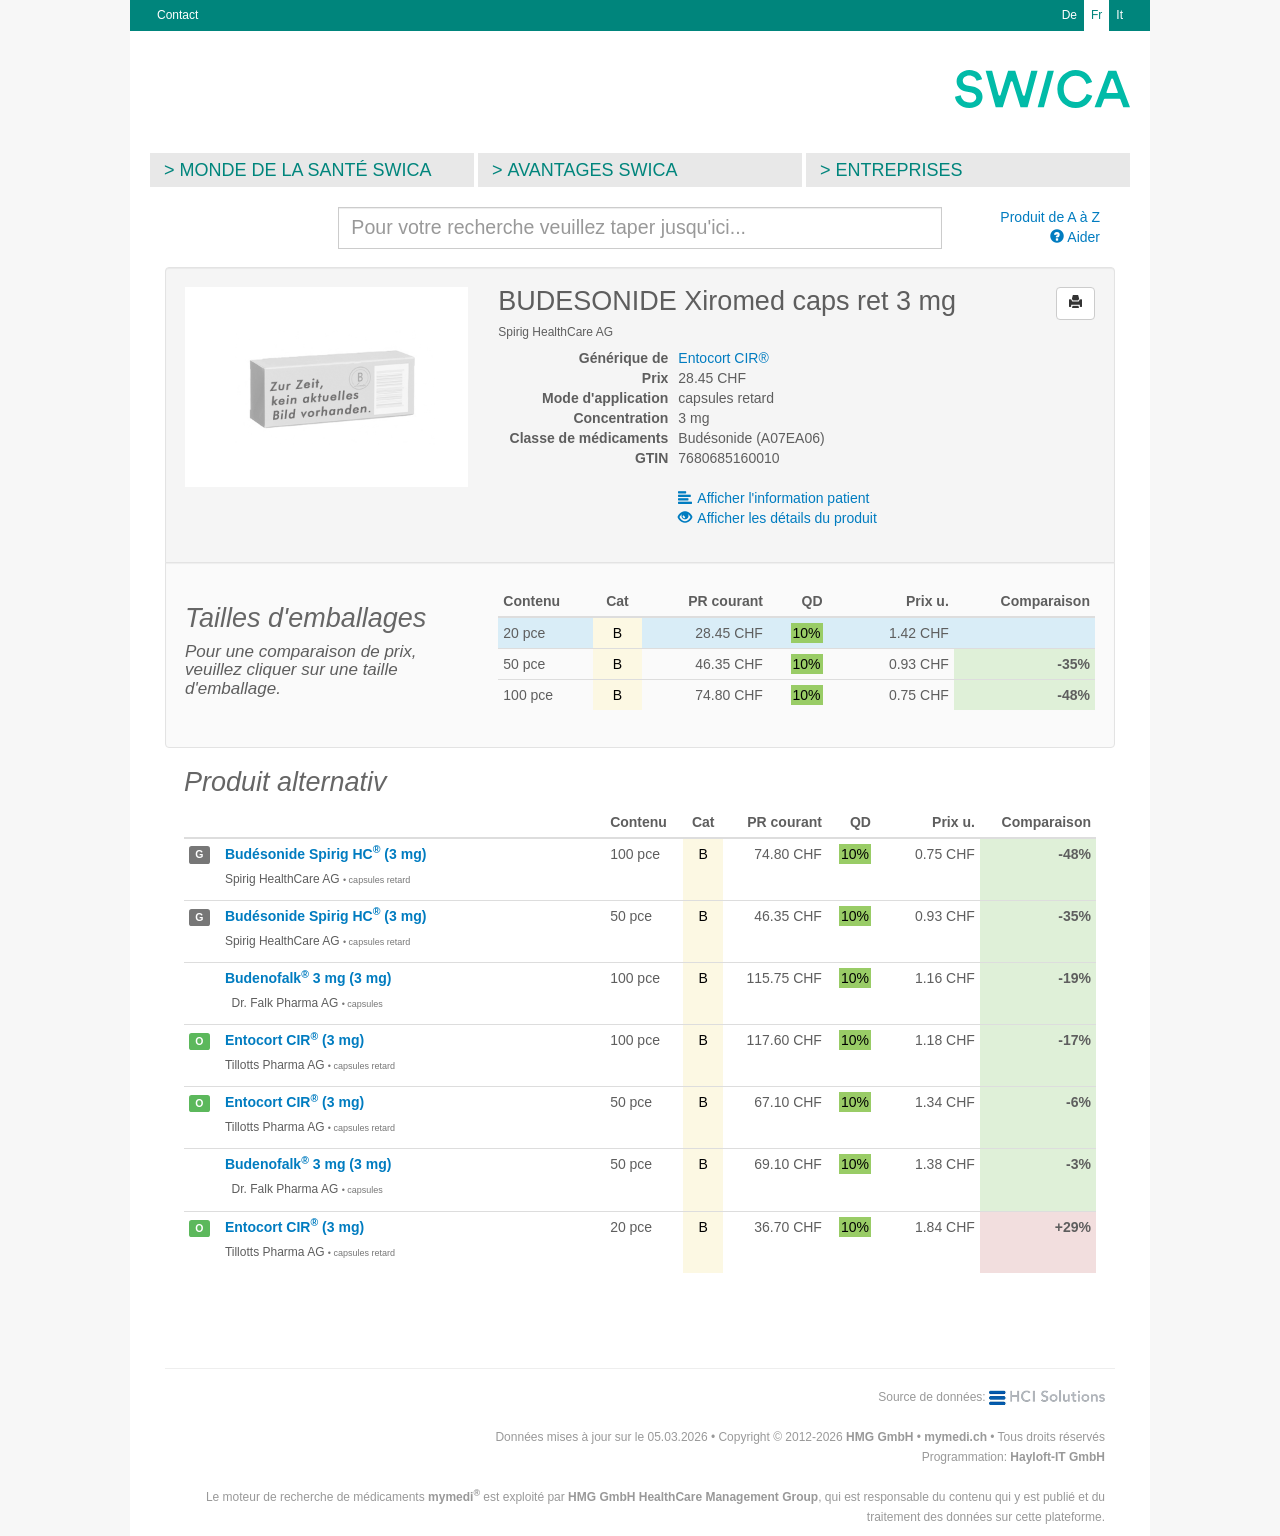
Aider (1075, 237)
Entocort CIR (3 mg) (294, 1040)
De (1069, 15)
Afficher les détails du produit (777, 518)
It (1119, 15)
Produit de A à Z (1050, 217)
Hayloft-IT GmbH (1057, 1457)
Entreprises (899, 170)
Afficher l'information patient (773, 498)
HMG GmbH (879, 1437)
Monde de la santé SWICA (306, 170)
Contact (177, 15)
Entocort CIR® (723, 358)
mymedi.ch (955, 1437)
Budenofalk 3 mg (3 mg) (308, 978)
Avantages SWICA (593, 170)
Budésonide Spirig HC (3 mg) (325, 854)
